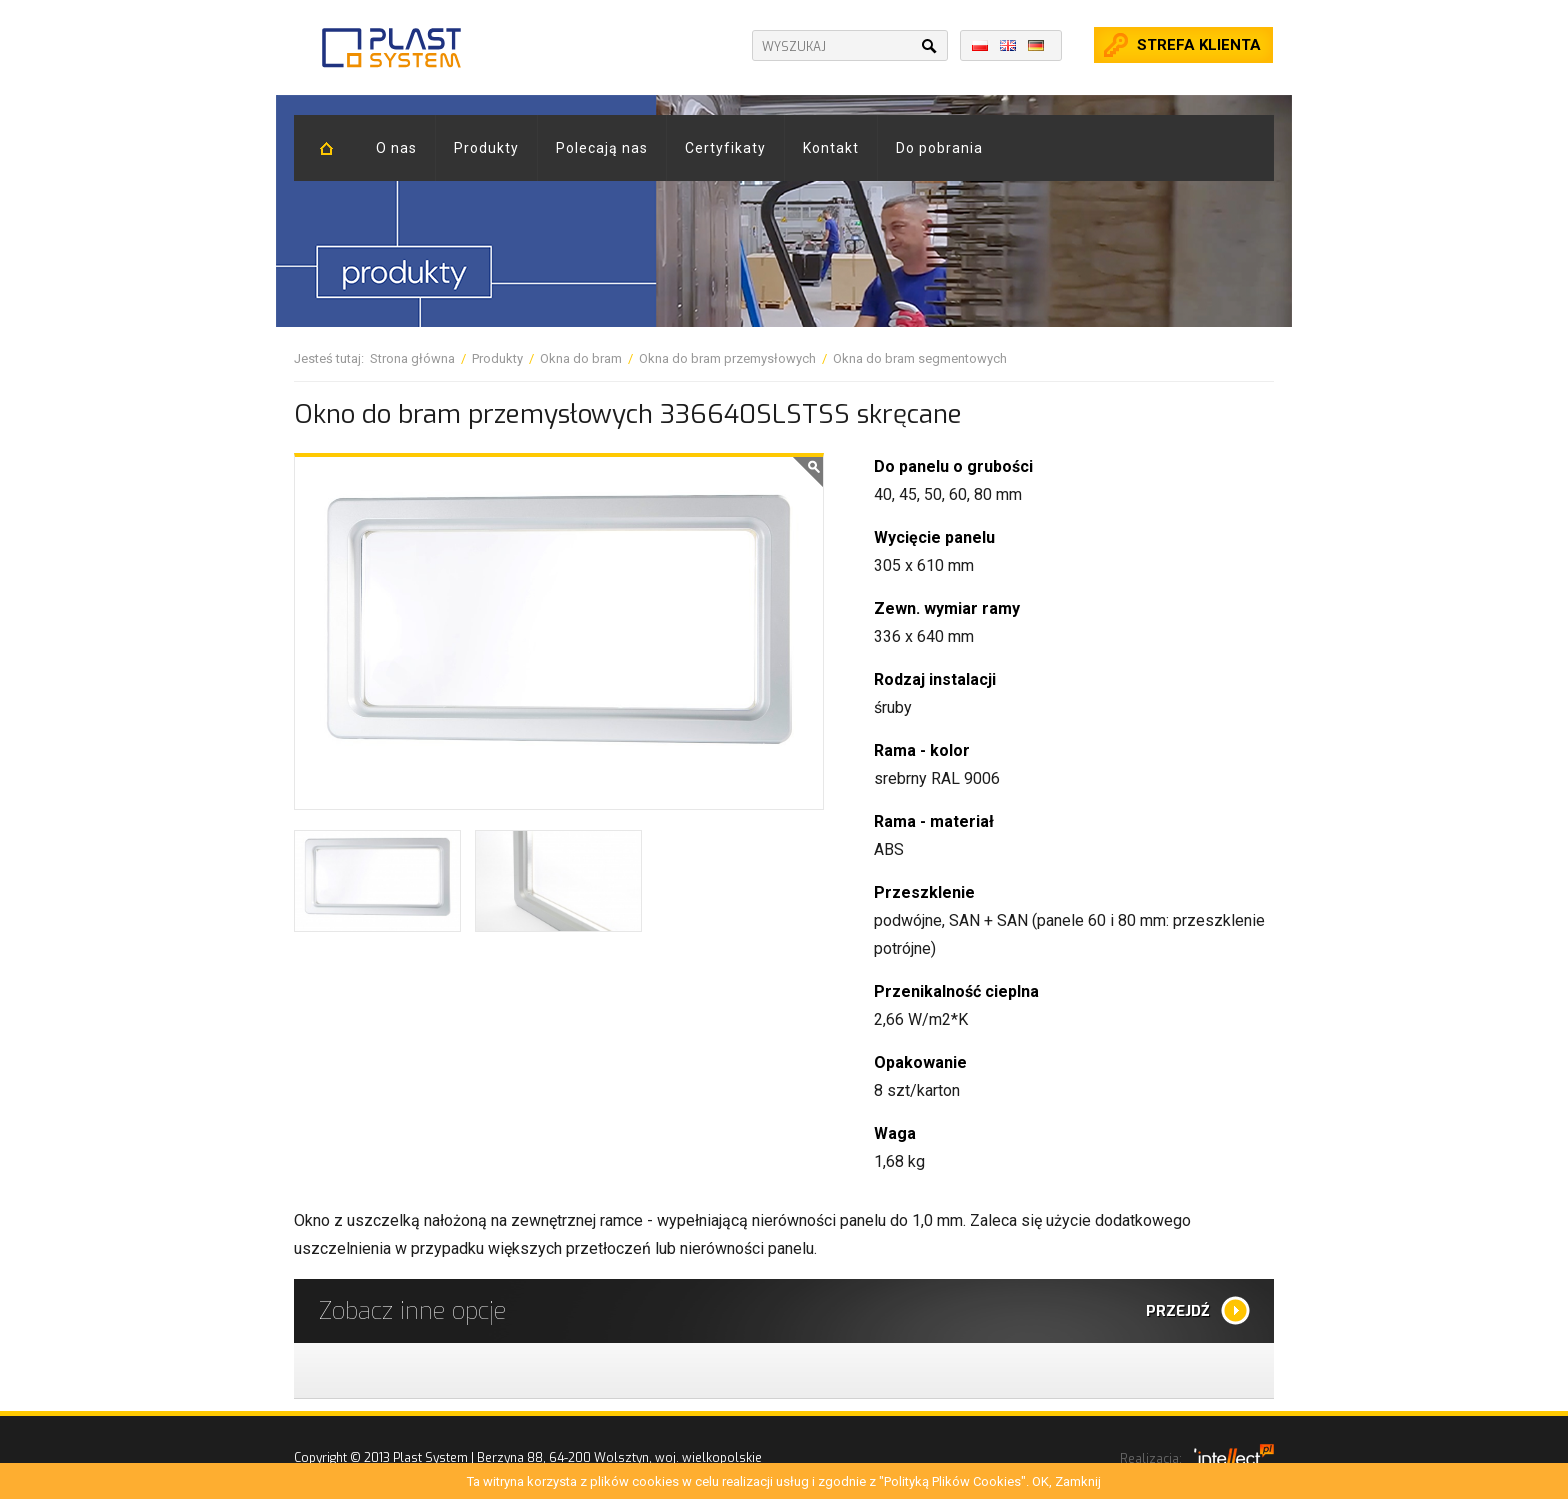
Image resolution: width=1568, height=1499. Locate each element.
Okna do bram (581, 358)
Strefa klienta (1199, 45)
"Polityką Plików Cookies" (952, 1481)
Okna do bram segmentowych (920, 358)
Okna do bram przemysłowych (727, 358)
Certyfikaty (725, 148)
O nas (396, 148)
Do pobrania (939, 148)
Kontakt (831, 148)
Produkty (486, 148)
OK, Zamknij (1066, 1481)
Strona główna (412, 358)
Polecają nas (602, 148)
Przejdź (1178, 1311)
